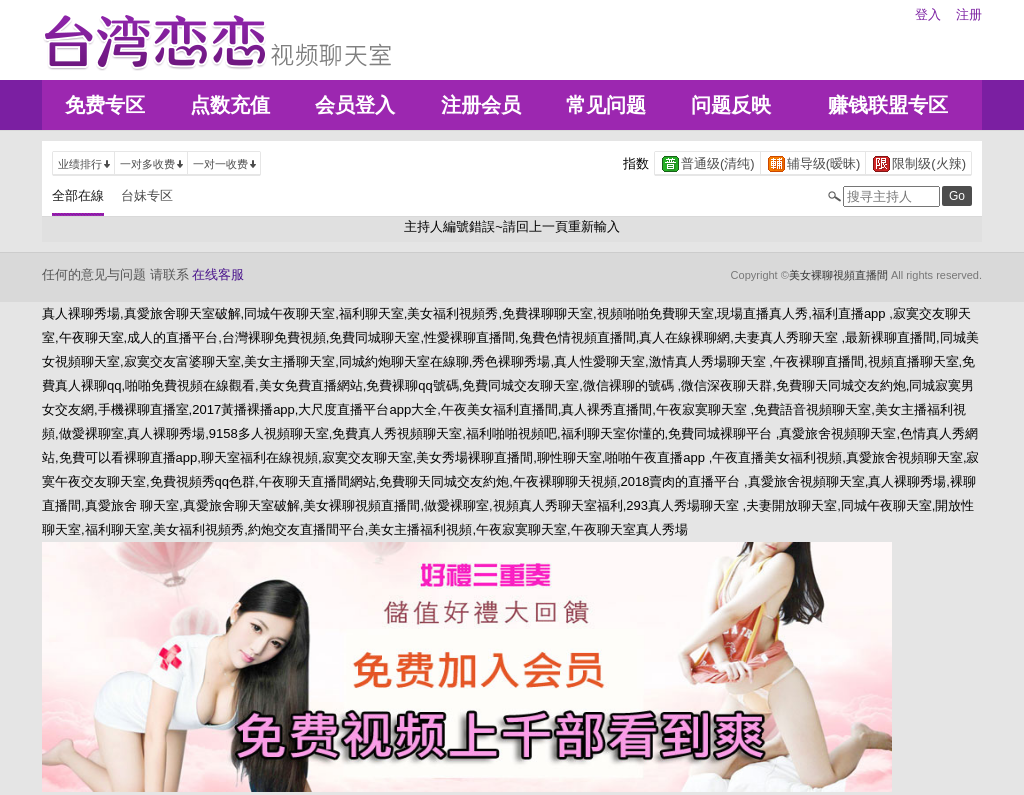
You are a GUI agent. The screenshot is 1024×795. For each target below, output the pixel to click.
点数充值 (230, 105)
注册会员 (481, 105)
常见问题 (606, 105)
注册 (969, 14)
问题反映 (731, 105)
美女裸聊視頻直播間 (838, 275)
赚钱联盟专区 (888, 105)
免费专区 (105, 105)
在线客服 (218, 274)
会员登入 (355, 105)
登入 (928, 14)
